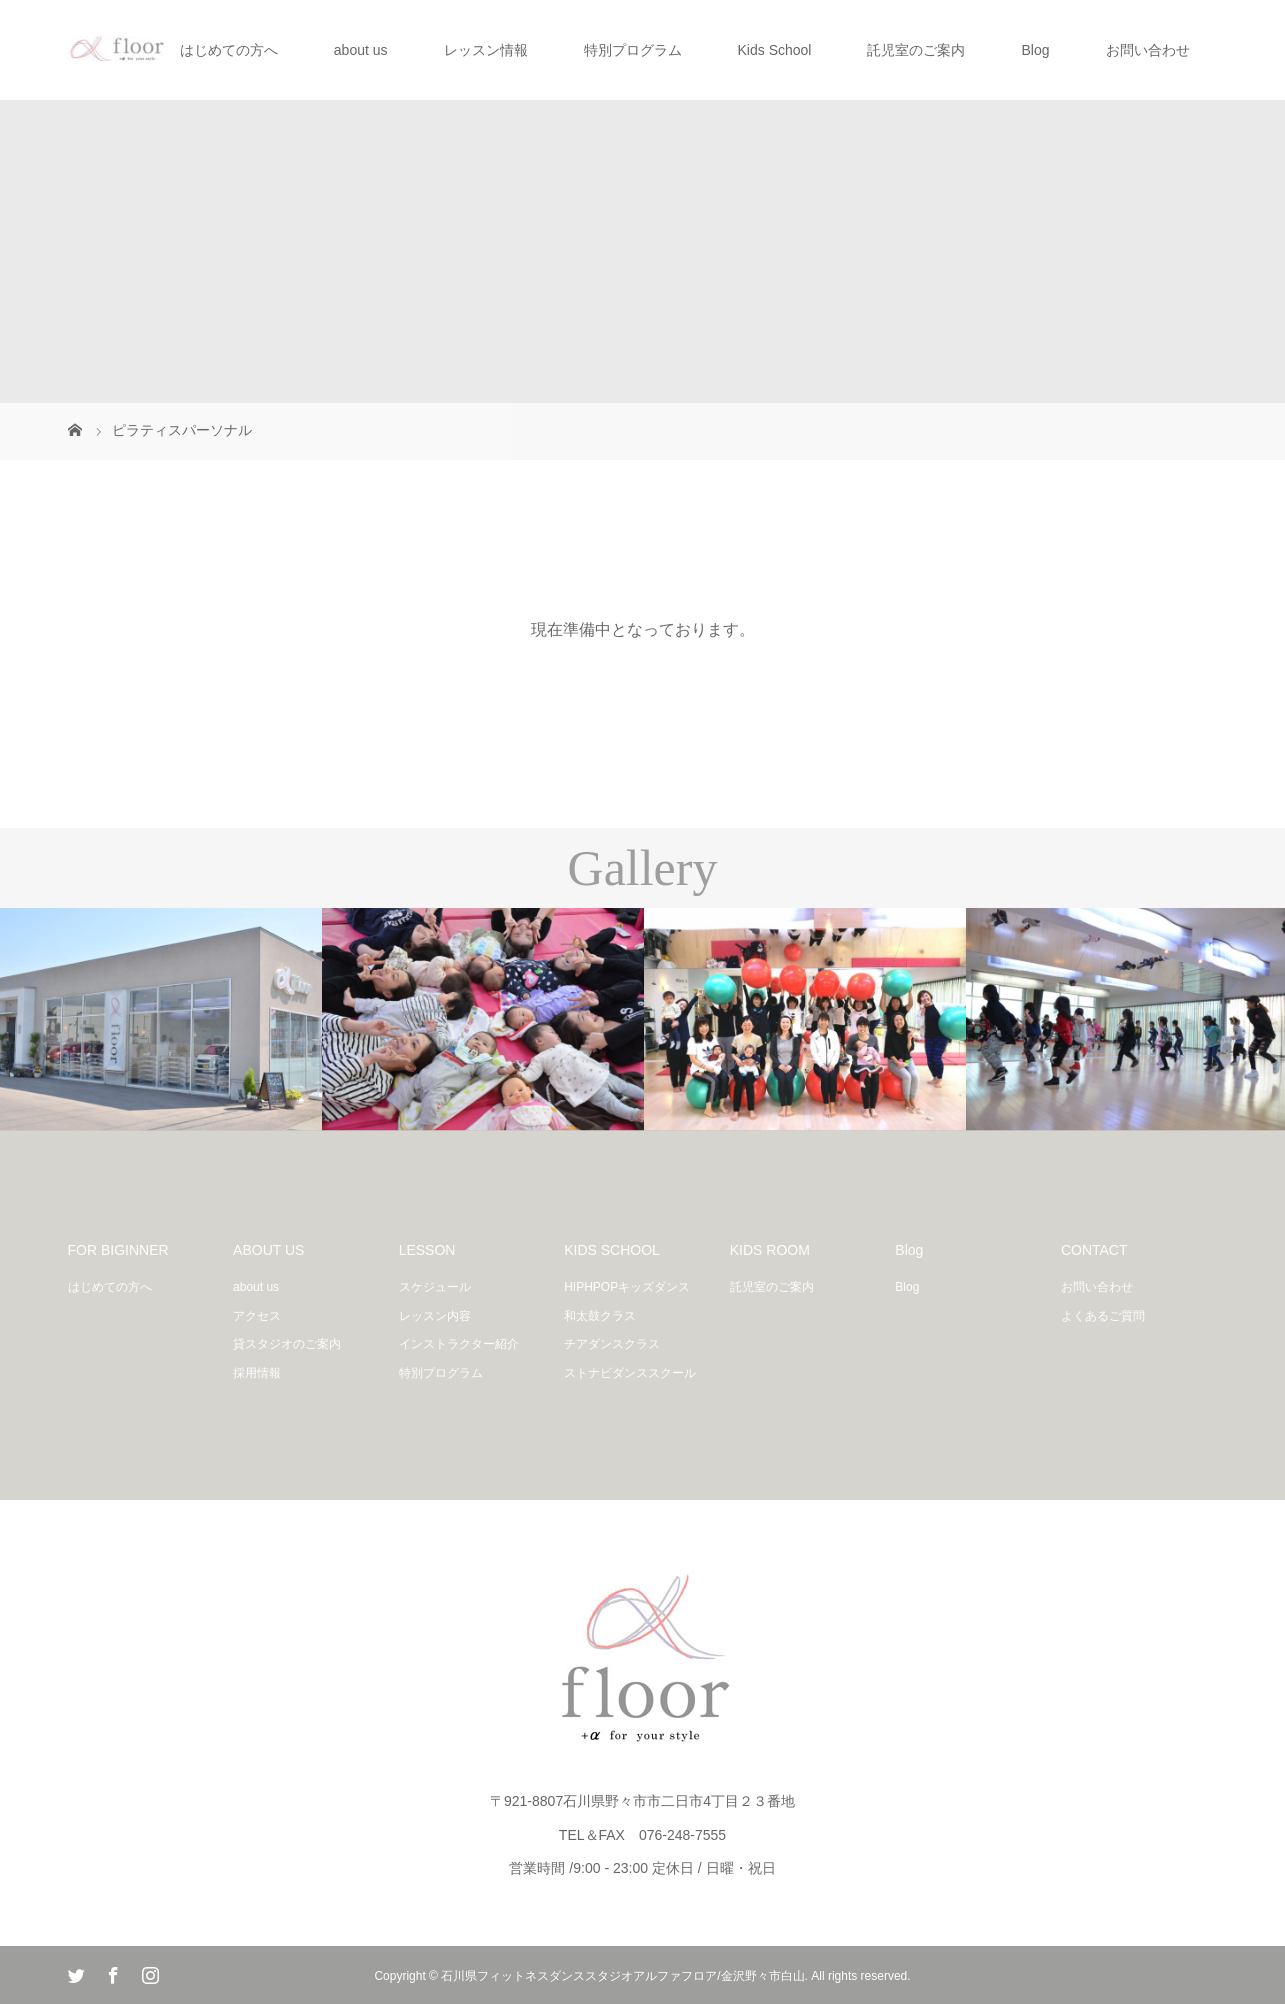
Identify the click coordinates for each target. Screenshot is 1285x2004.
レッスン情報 (486, 50)
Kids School (775, 50)
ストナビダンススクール (630, 1373)
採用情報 (257, 1373)
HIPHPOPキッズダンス (627, 1287)
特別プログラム (633, 50)
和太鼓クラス (600, 1316)
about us (361, 50)
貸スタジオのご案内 (287, 1344)
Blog (1035, 50)
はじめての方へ (229, 50)
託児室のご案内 (916, 50)
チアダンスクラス (612, 1344)
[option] (161, 1019)
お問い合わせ (1148, 50)
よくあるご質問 (1103, 1316)
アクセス (257, 1316)
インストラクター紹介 (459, 1344)
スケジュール (435, 1287)
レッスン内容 (435, 1316)
